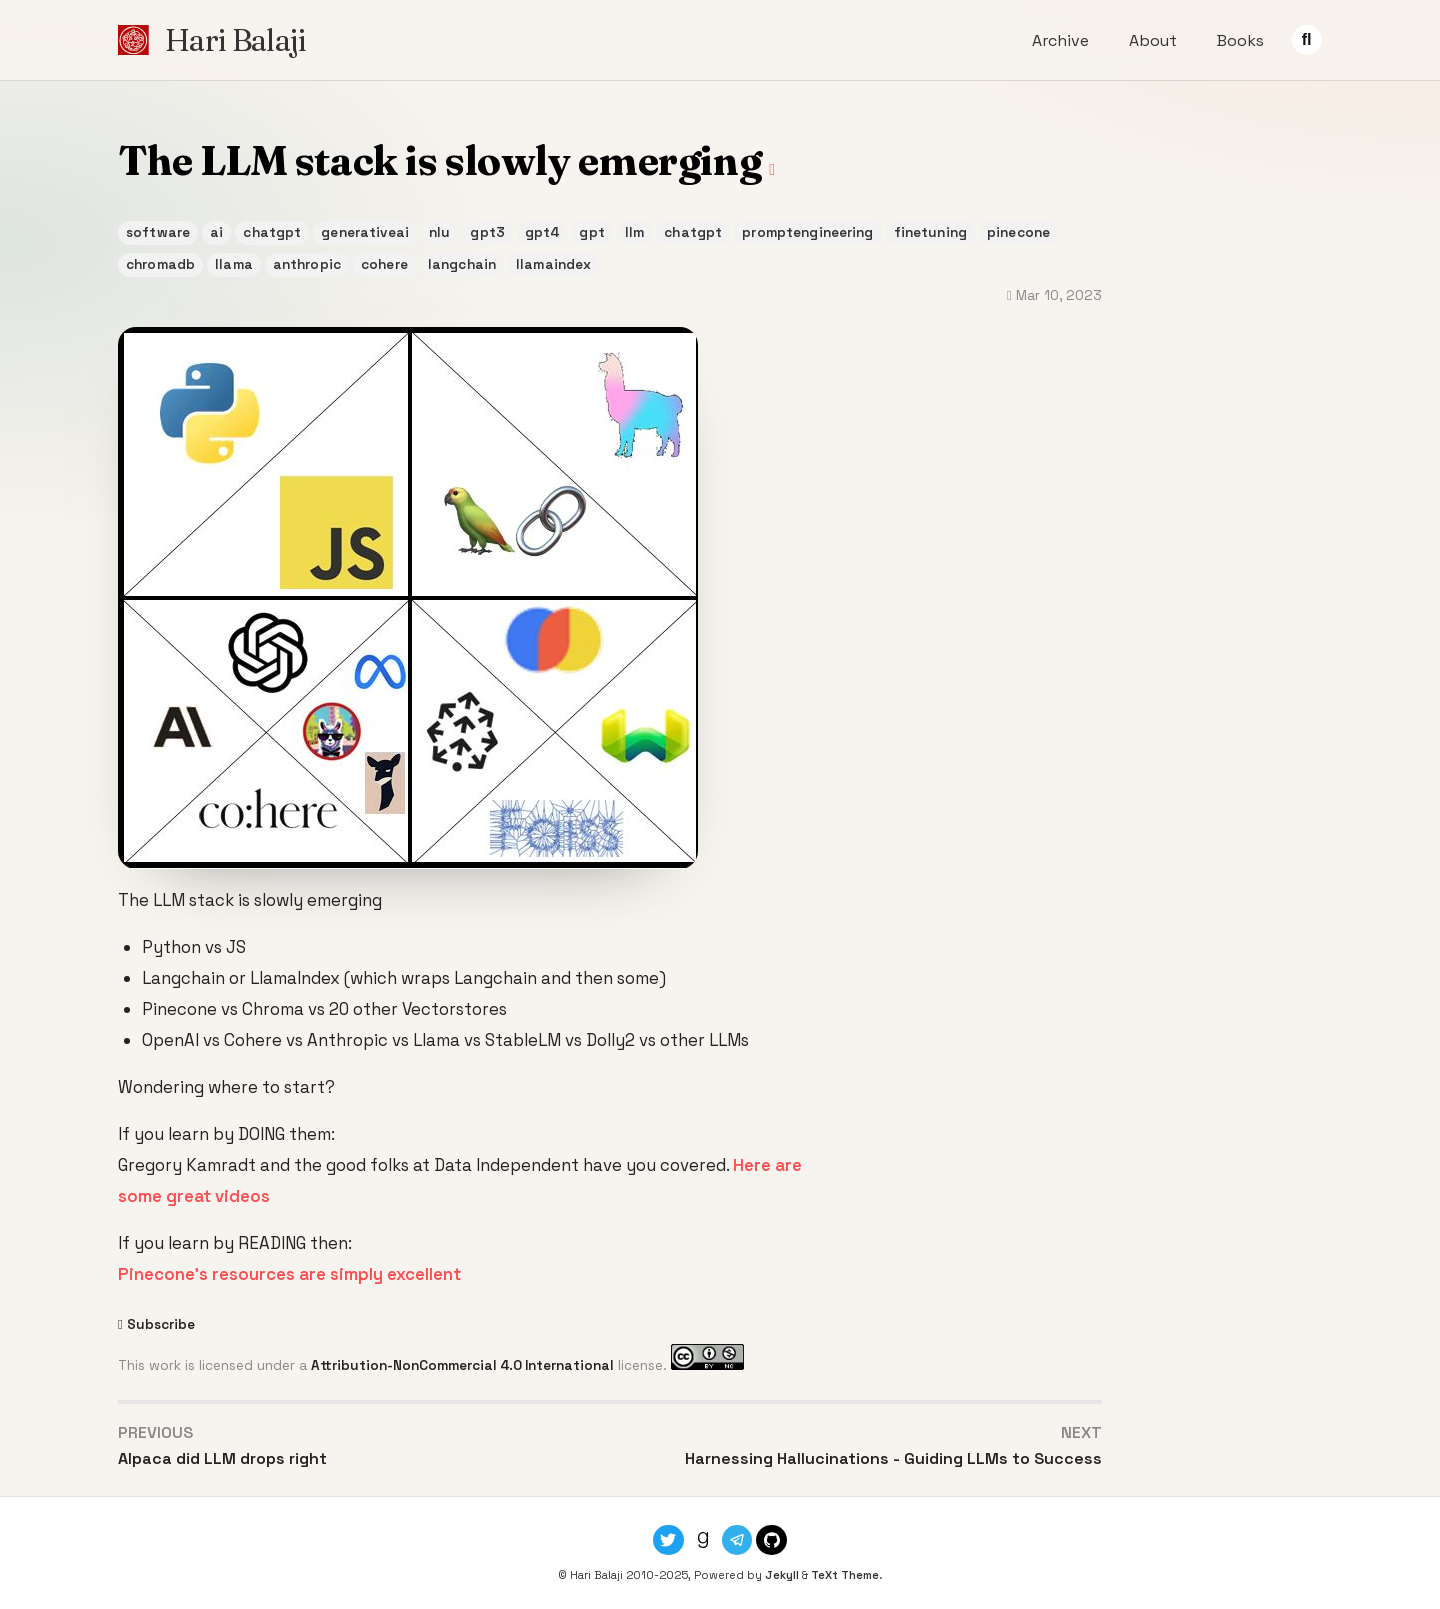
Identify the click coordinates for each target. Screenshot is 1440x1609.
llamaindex (553, 264)
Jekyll (782, 1575)
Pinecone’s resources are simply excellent (289, 1274)
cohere (384, 264)
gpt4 (542, 232)
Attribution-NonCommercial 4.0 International (462, 1365)
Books (1240, 39)
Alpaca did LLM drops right (222, 1458)
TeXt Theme (845, 1575)
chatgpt (272, 232)
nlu (439, 232)
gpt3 (487, 232)
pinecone (1018, 232)
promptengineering (807, 232)
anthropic (307, 264)
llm (634, 232)
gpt (591, 232)
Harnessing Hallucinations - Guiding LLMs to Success (893, 1458)
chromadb (160, 264)
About (1153, 39)
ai (216, 232)
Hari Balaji (235, 40)
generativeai (365, 232)
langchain (462, 264)
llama (234, 264)
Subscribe (161, 1324)
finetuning (930, 232)
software (158, 232)
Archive (1060, 39)
